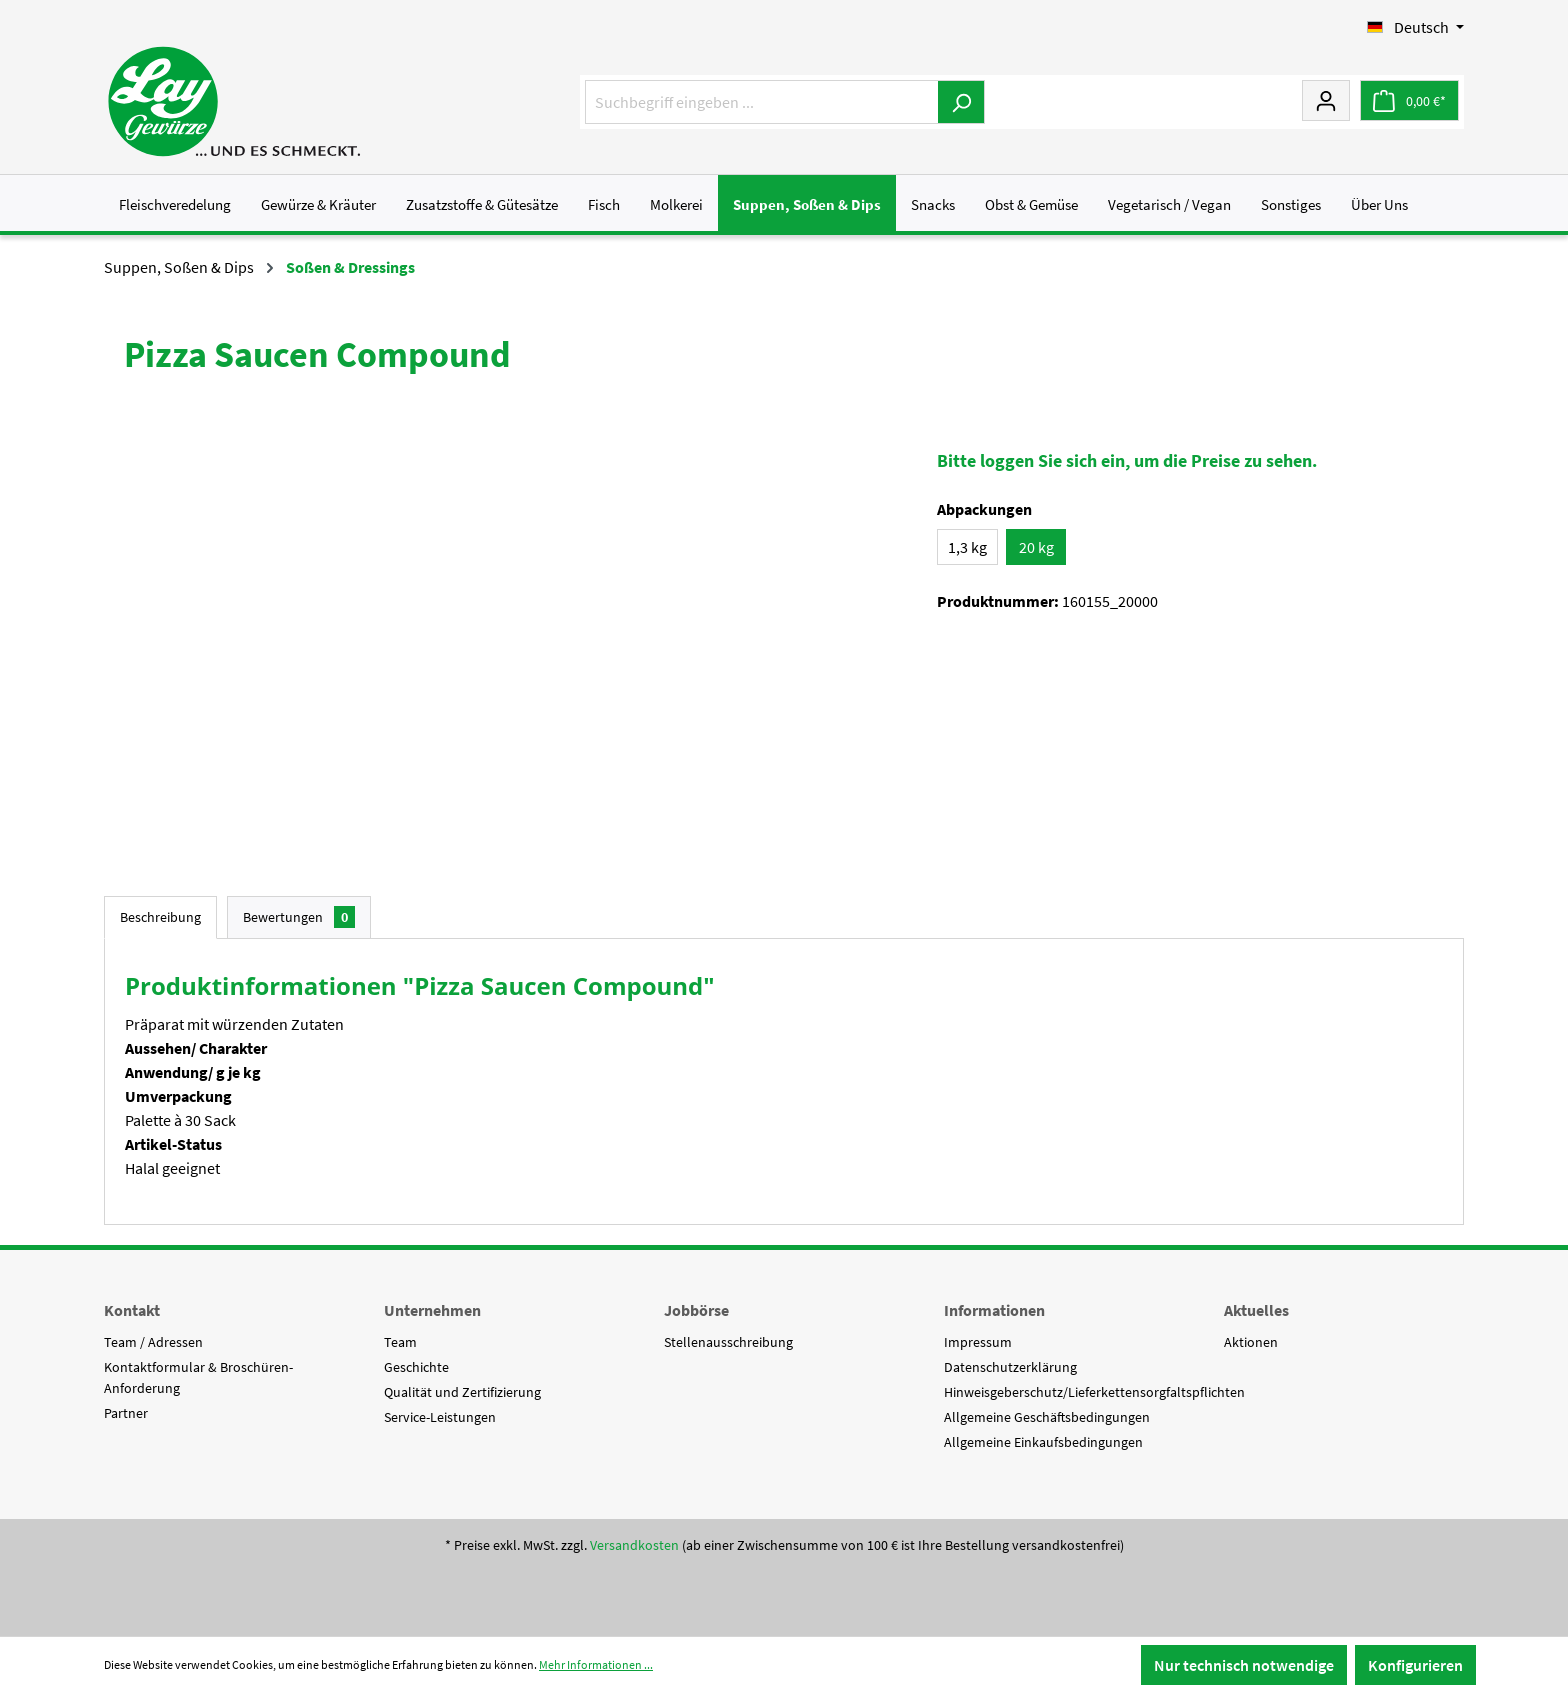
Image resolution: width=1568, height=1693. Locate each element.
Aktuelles (1256, 1310)
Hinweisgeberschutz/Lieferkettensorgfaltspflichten (1094, 1392)
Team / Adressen (153, 1342)
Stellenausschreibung (728, 1342)
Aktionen (1251, 1342)
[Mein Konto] (1326, 100)
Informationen (994, 1310)
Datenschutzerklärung (1010, 1367)
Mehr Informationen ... (596, 1664)
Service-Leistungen (440, 1417)
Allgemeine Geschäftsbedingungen (1047, 1417)
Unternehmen (432, 1310)
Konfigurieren (1415, 1665)
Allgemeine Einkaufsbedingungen (1043, 1442)
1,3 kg (967, 547)
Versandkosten (634, 1545)
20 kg (1036, 547)
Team (400, 1342)
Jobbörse (696, 1310)
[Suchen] (961, 102)
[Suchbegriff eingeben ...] (762, 102)
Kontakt (132, 1310)
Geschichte (416, 1367)
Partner (126, 1413)
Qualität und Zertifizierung (462, 1392)
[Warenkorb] (1409, 100)
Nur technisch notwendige (1244, 1665)
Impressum (978, 1342)
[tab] (160, 917)
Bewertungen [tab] (299, 917)
